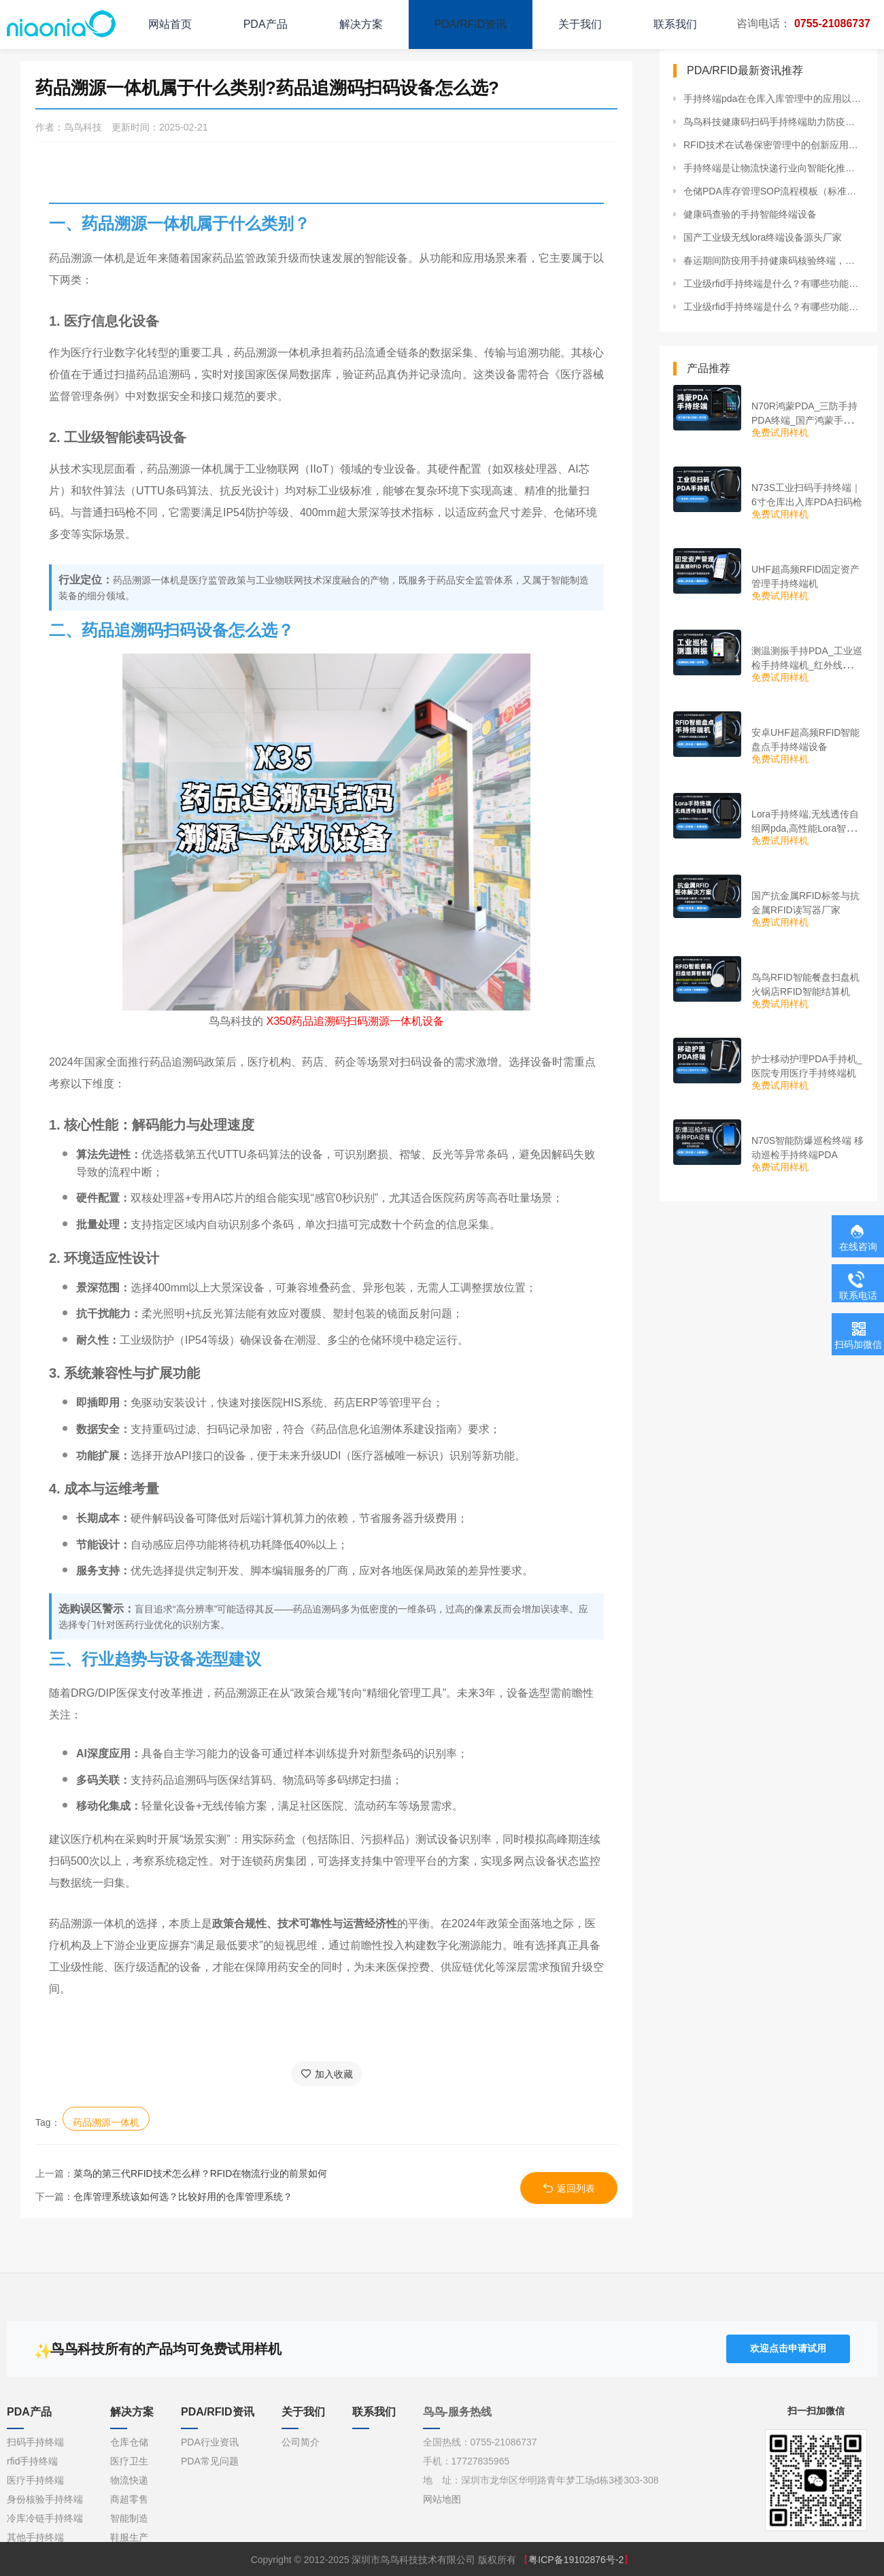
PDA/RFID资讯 (471, 24)
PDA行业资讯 (210, 2442)
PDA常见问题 (210, 2461)
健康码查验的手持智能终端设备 (750, 214)
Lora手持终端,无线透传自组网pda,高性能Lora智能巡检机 (805, 828)
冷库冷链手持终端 (45, 2518)
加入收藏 (327, 2074)
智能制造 (129, 2518)
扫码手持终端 (35, 2442)
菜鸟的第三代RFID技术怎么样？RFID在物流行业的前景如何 (200, 2173)
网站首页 (170, 24)
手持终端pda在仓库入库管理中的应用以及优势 (773, 98)
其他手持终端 (35, 2537)
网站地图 (442, 2499)
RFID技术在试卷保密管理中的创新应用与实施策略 (773, 144)
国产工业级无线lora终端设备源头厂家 (762, 237)
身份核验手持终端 (45, 2499)
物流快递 (129, 2480)
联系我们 (675, 24)
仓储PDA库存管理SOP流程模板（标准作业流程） (773, 191)
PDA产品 (265, 24)
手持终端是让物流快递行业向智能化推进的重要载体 (773, 168)
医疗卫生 (129, 2461)
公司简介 (301, 2442)
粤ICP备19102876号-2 (576, 2559)
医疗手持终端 (35, 2480)
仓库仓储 (129, 2442)
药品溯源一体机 (106, 2122)
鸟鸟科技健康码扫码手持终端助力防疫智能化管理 (773, 121)
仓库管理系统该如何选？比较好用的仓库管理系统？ (182, 2196)
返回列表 (569, 2188)
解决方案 (361, 24)
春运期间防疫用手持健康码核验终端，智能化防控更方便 (773, 260)
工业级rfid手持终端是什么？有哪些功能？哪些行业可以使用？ (773, 283)
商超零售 (129, 2499)
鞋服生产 (129, 2537)
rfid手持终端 (32, 2461)
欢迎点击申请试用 (788, 2348)
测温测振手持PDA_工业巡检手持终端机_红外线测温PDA (806, 665)
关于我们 (580, 24)
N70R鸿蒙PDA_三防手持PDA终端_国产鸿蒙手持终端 (806, 420)
